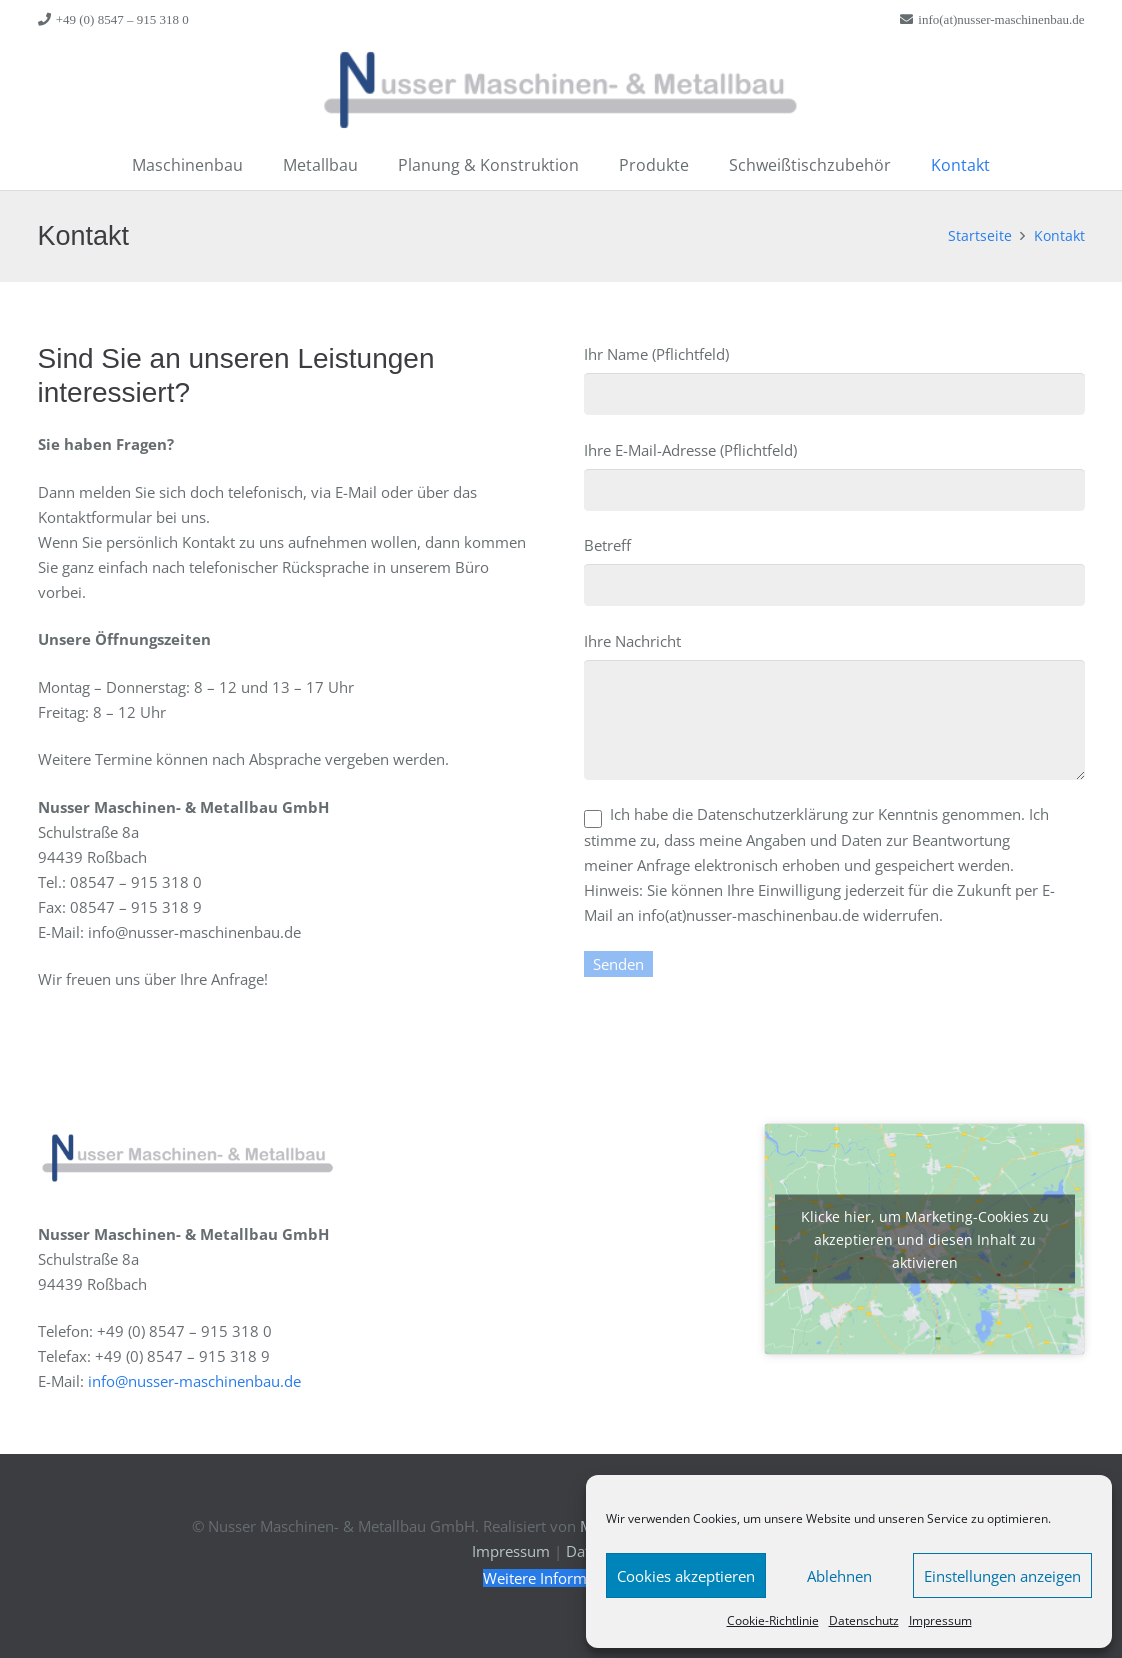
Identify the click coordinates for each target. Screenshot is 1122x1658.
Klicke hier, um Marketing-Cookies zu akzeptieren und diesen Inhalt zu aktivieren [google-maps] (925, 1239)
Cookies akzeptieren (686, 1576)
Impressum (940, 1620)
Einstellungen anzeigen (1002, 1576)
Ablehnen (839, 1576)
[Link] (561, 90)
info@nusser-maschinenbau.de (194, 1381)
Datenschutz (864, 1620)
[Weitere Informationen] (561, 1578)
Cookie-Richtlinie (773, 1620)
